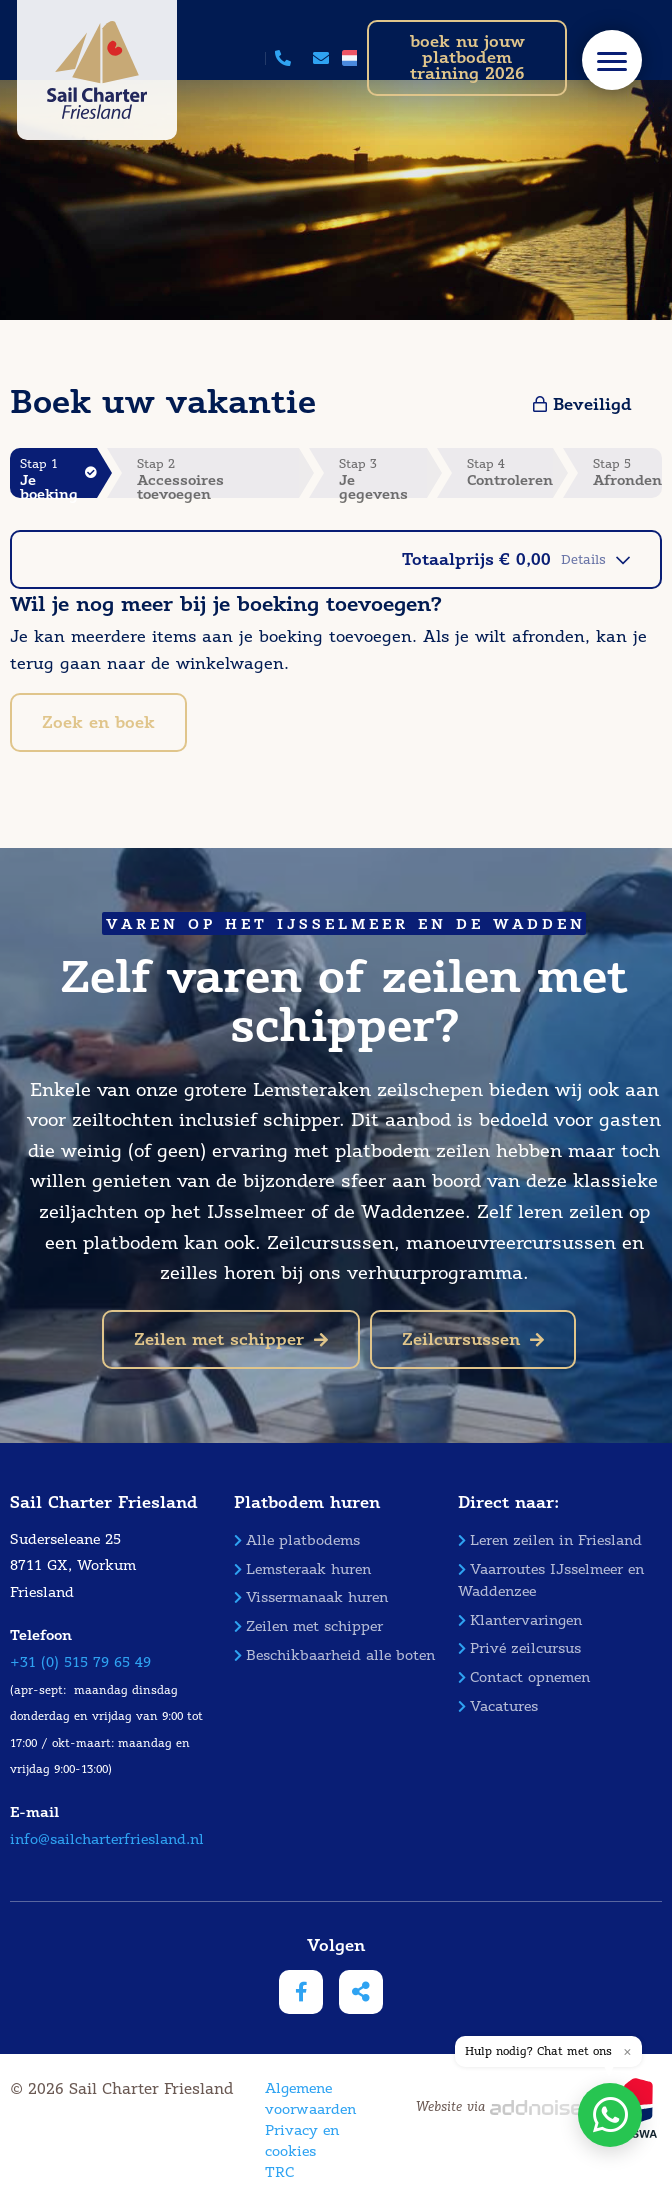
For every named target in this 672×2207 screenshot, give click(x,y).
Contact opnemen (524, 1677)
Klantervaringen (520, 1620)
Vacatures (498, 1706)
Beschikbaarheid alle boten (334, 1655)
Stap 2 (218, 477)
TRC (279, 2172)
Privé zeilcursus (519, 1648)
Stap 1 (58, 477)
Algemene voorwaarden (310, 2099)
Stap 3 (383, 477)
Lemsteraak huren (302, 1569)
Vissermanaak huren (311, 1597)
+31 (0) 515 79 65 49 (80, 1662)
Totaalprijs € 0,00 (516, 559)
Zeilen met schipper (231, 1339)
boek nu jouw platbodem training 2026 (467, 57)
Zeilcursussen (473, 1339)
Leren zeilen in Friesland (550, 1540)
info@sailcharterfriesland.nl (107, 1839)
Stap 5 (627, 472)
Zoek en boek (98, 722)
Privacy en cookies (302, 2141)
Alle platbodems (297, 1540)
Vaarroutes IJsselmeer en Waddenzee (551, 1580)
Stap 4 (510, 472)
